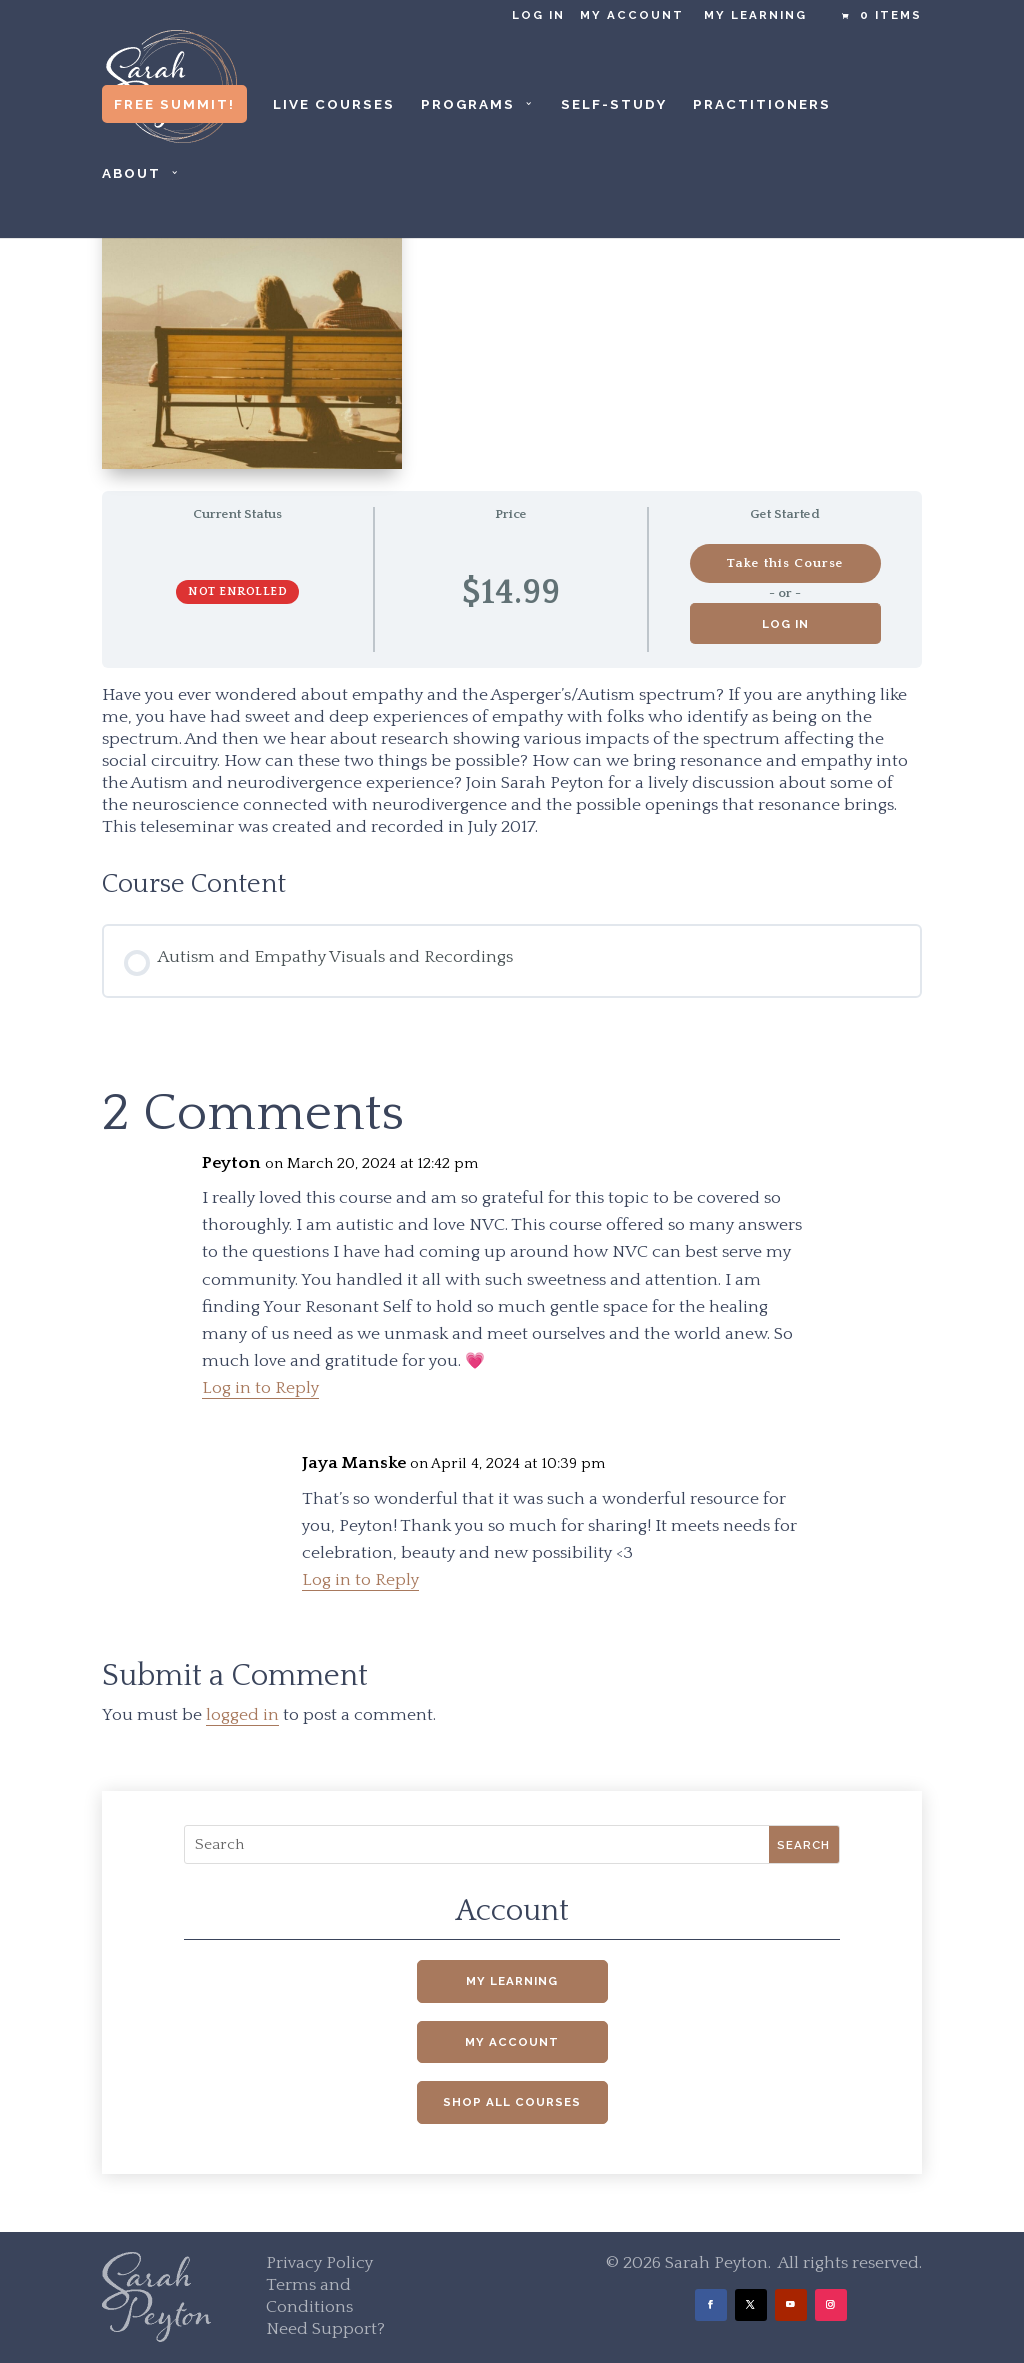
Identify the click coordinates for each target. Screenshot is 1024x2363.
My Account (632, 15)
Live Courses (334, 104)
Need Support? (325, 2329)
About (131, 173)
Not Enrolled (237, 591)
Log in (538, 15)
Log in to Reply (260, 1388)
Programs (468, 104)
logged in (242, 1715)
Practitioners (762, 104)
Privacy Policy (319, 2263)
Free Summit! (174, 104)
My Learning (755, 15)
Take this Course (785, 563)
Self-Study (614, 104)
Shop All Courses (512, 2102)
